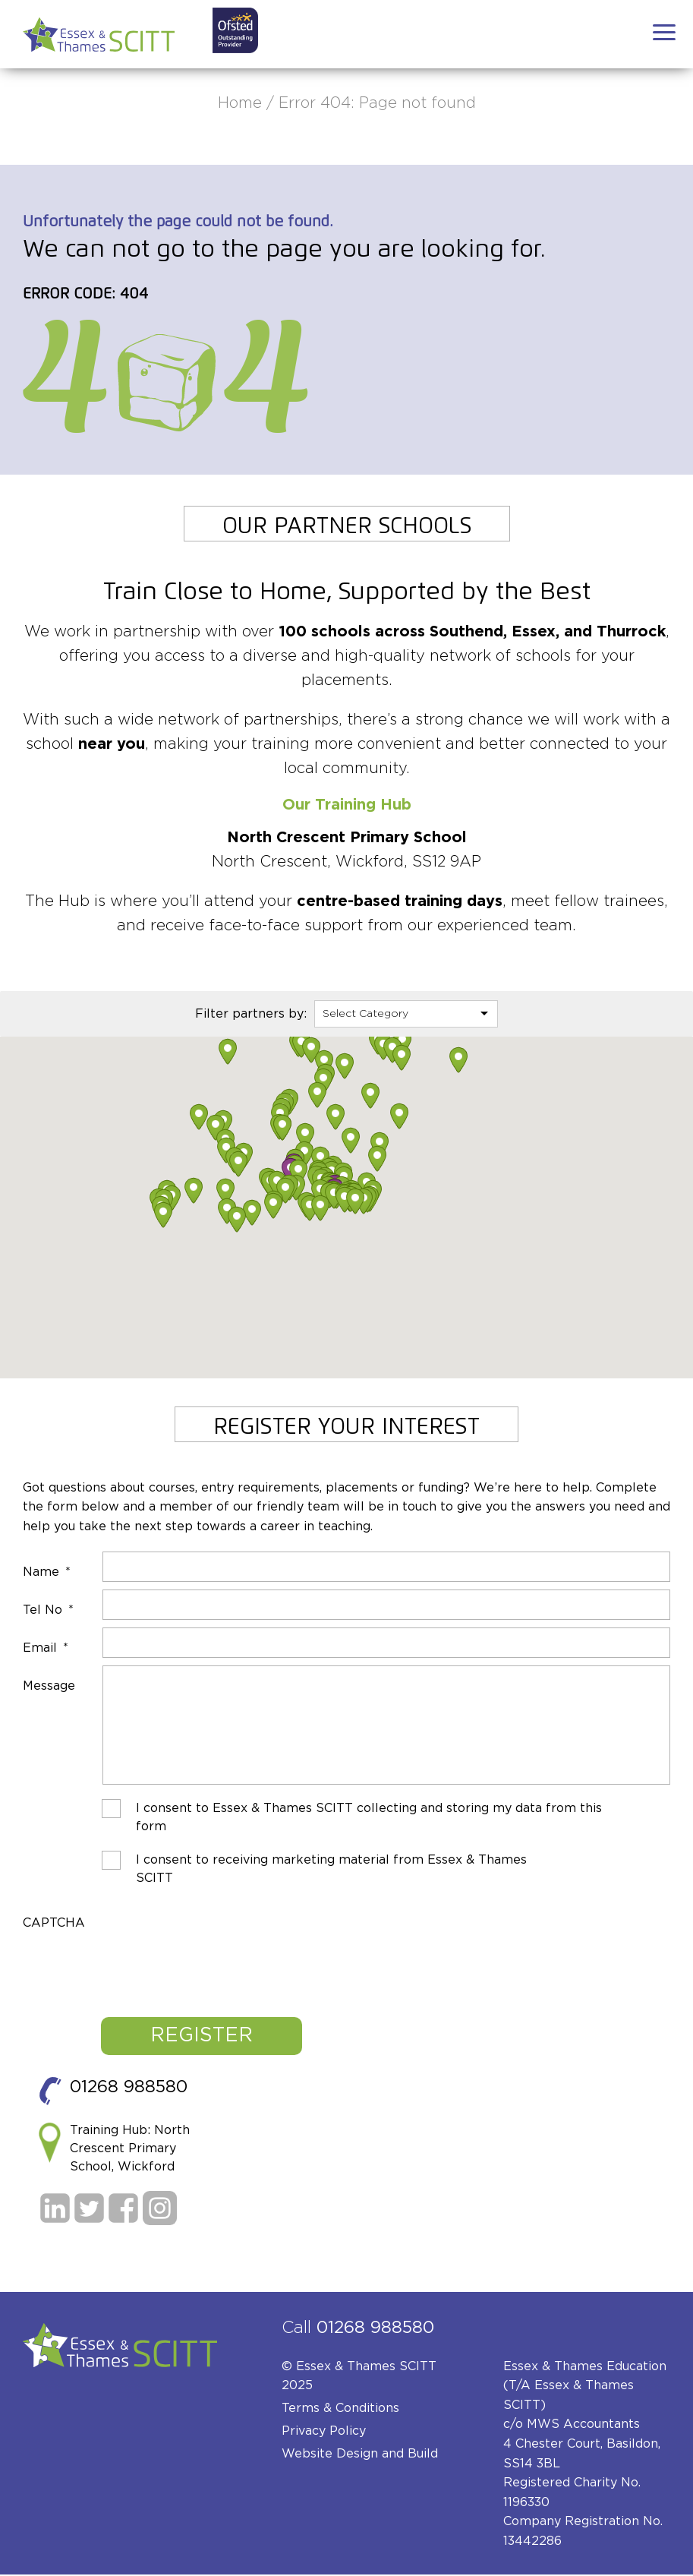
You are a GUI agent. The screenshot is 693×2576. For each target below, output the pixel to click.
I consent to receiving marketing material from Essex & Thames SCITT (331, 1871)
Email (45, 1648)
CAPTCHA (54, 1925)
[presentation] (138, 1965)
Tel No (48, 1610)
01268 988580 (128, 2089)
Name (47, 1572)
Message (49, 1686)
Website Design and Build (360, 2456)
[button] (199, 1116)
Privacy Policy (324, 2433)
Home (240, 103)
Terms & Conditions (340, 2410)
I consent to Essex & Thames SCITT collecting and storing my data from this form (369, 1819)
